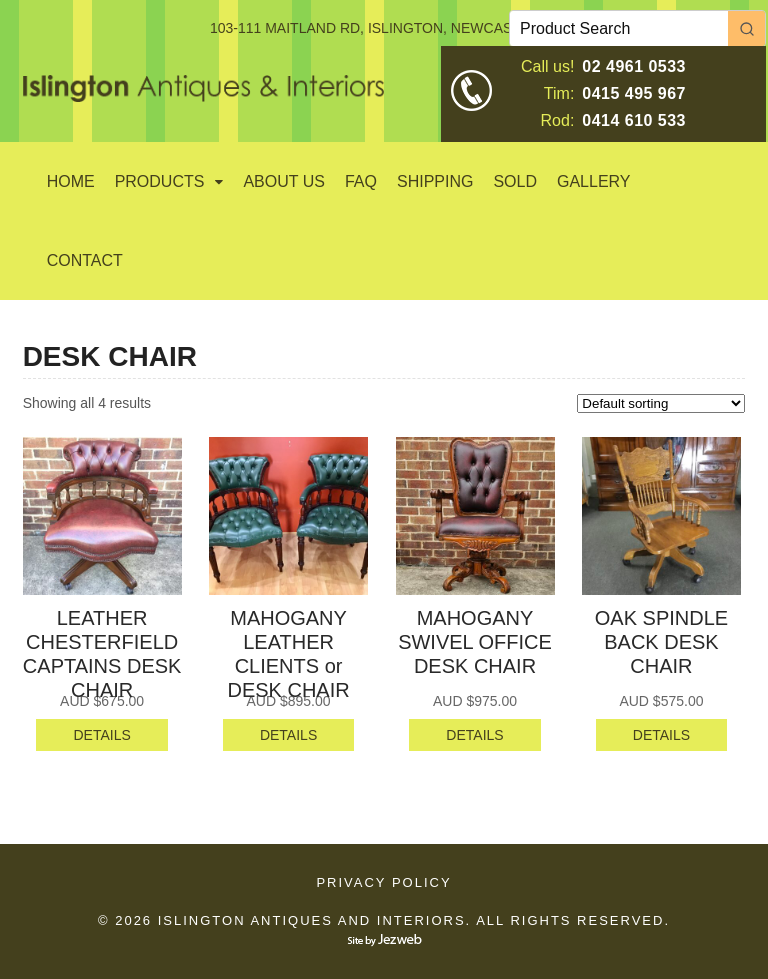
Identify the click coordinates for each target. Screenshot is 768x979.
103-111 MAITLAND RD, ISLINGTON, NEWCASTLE (374, 28)
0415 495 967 (634, 93)
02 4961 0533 (634, 66)
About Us (284, 181)
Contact (85, 260)
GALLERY (594, 181)
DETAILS (101, 735)
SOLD (515, 181)
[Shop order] (661, 403)
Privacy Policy (383, 882)
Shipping (435, 181)
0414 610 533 (634, 120)
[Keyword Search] (619, 28)
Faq (361, 181)
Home (71, 181)
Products (160, 181)
